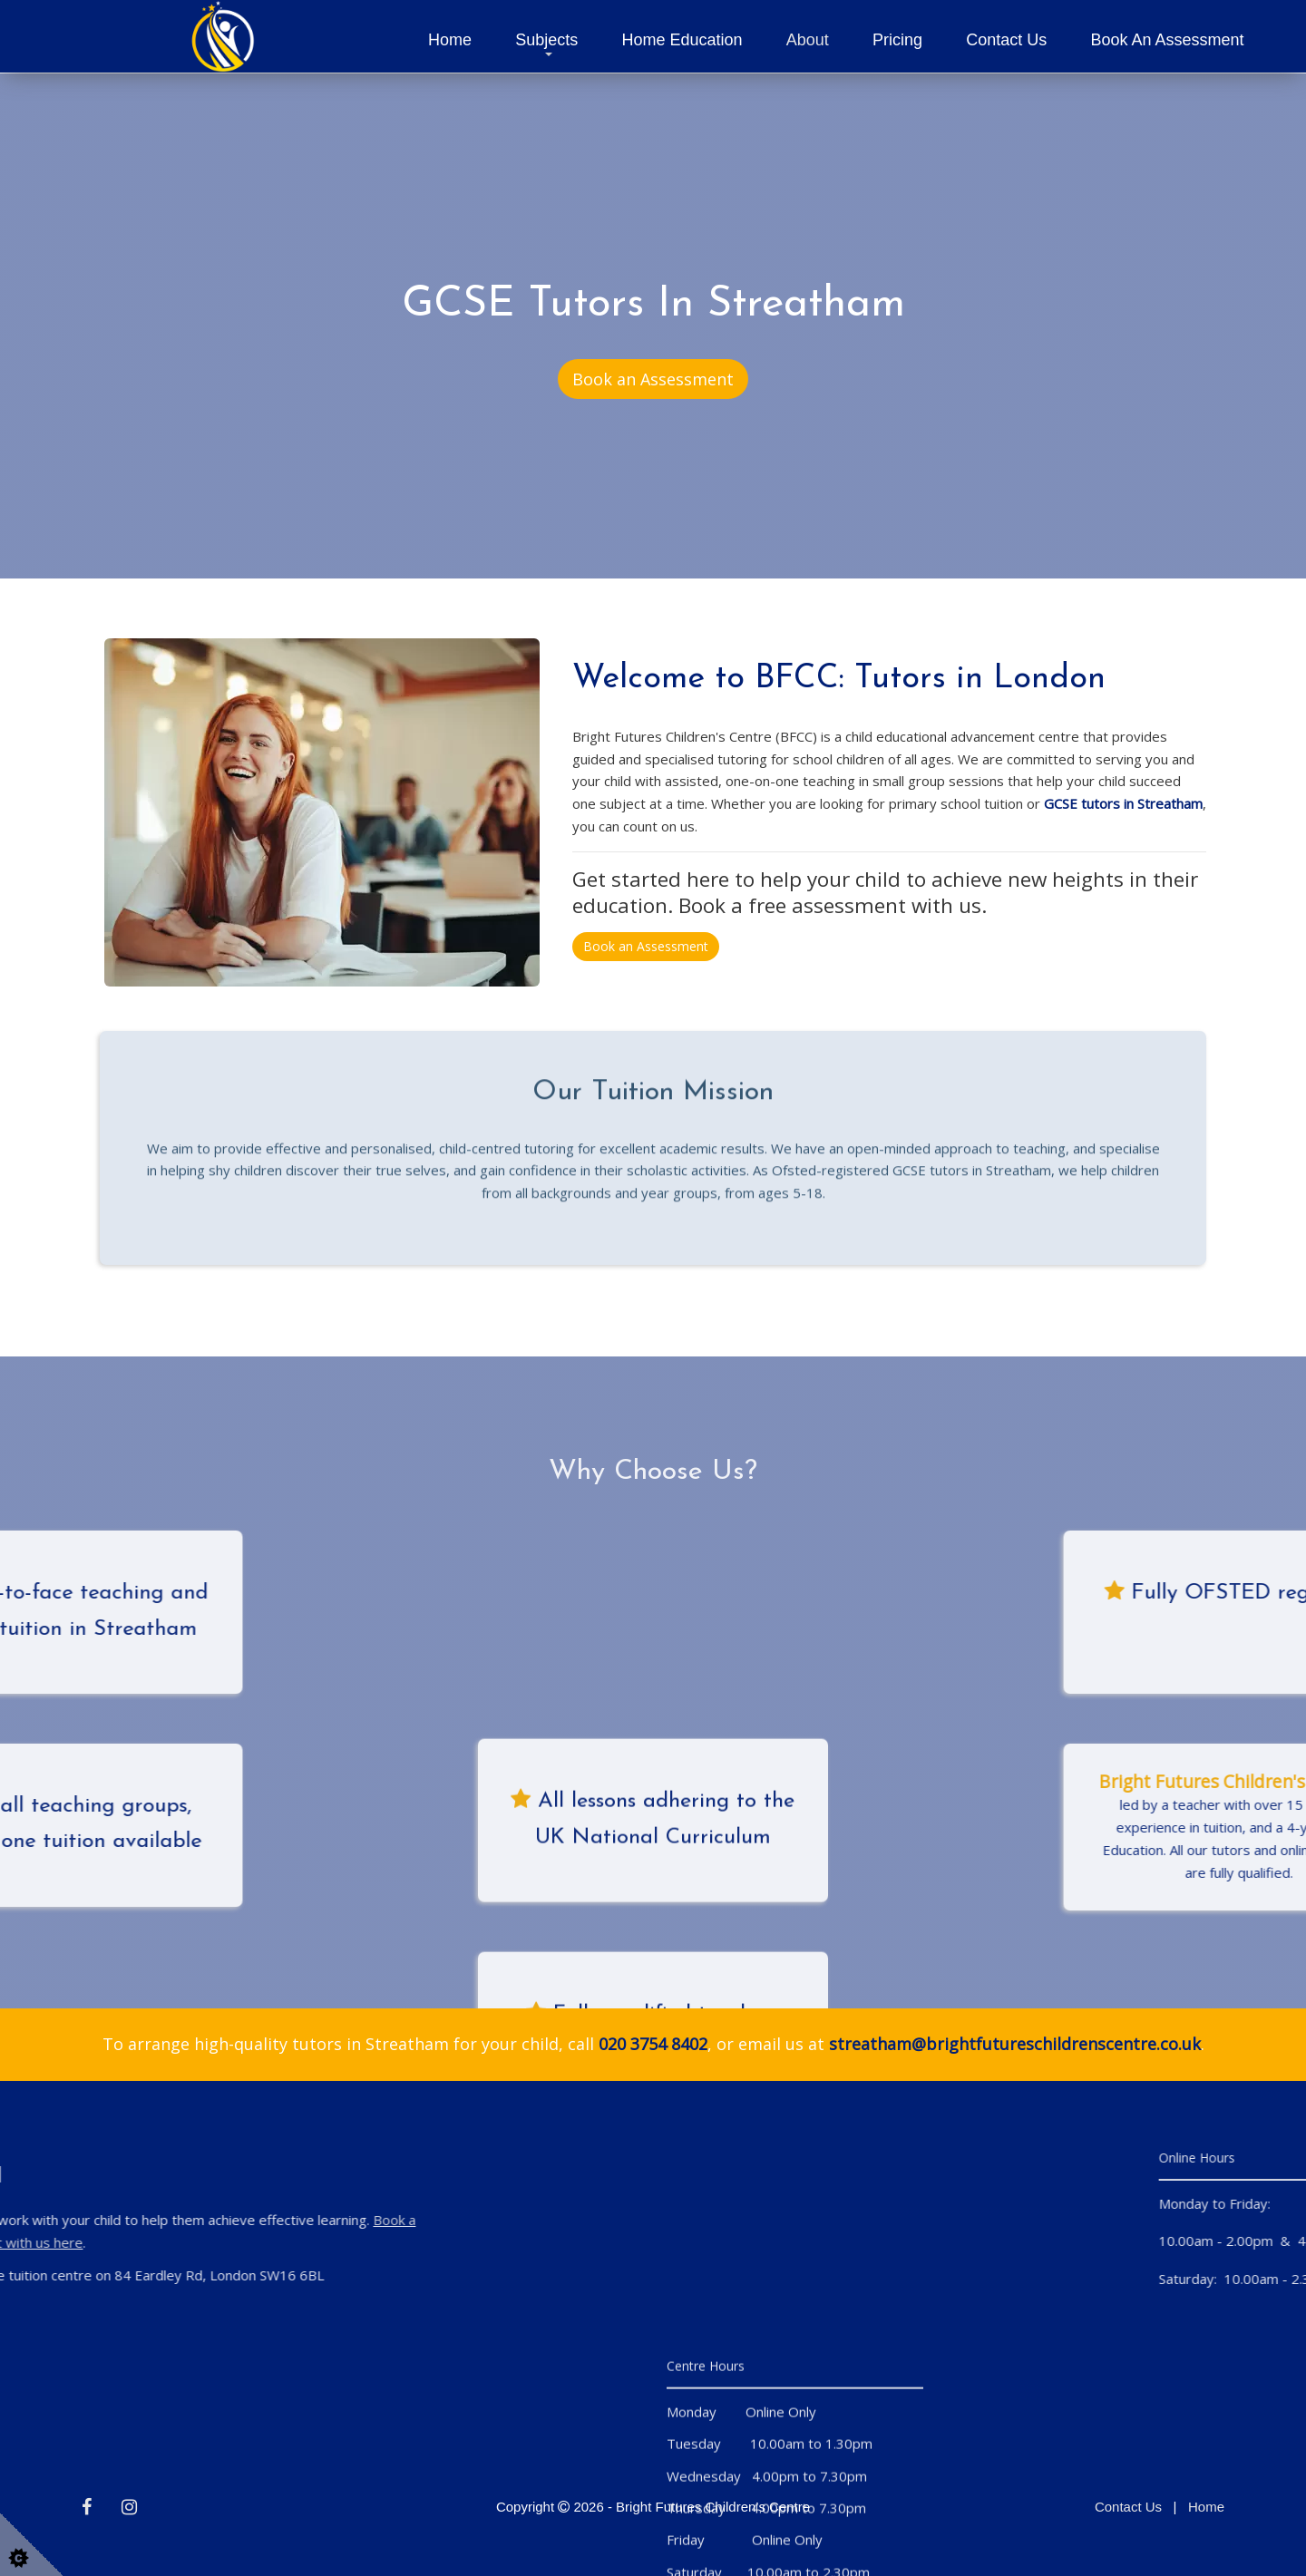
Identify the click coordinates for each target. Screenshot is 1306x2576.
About (807, 40)
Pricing (897, 40)
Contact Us (1006, 40)
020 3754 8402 (653, 2044)
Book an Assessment (1166, 40)
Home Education (682, 40)
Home (450, 40)
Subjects (546, 40)
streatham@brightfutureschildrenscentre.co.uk (1015, 2044)
